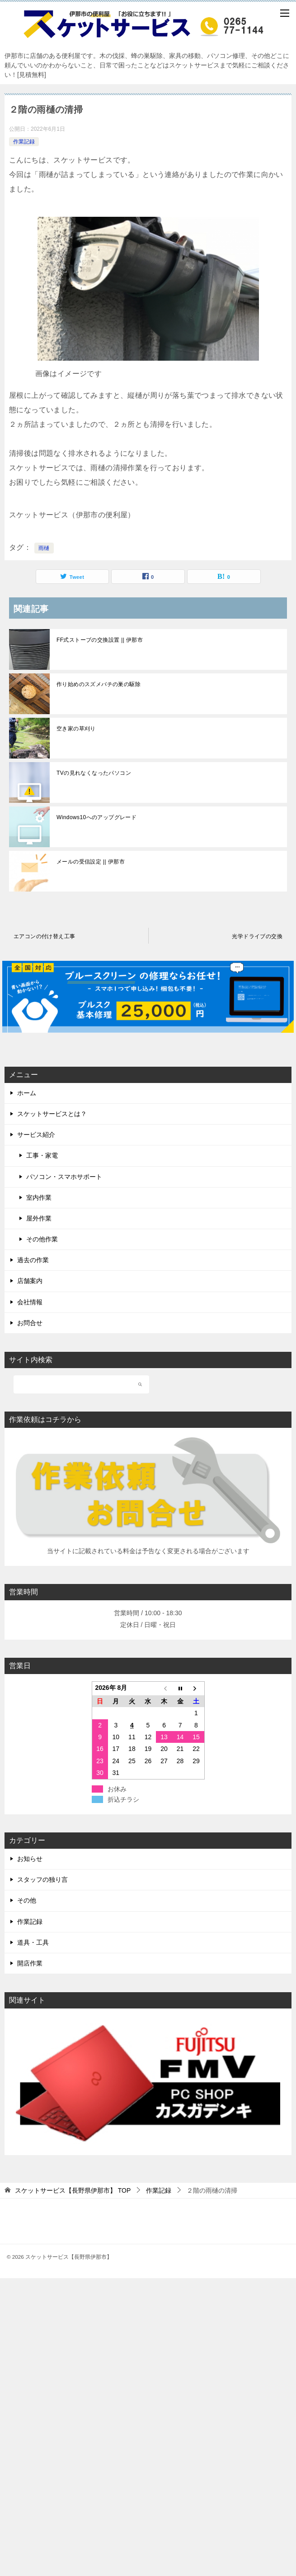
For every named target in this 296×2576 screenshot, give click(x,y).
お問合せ (29, 1322)
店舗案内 (29, 1280)
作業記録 (24, 141)
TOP (73, 2190)
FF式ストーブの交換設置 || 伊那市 (99, 640)
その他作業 (42, 1239)
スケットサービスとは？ (52, 1113)
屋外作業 (39, 1218)
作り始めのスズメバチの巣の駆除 (98, 684)
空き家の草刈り (76, 728)
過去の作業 (33, 1260)
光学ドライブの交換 (257, 936)
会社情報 (29, 1302)
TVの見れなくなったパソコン (93, 773)
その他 (26, 1900)
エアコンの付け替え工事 (44, 936)
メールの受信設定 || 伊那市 (90, 862)
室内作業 (39, 1197)
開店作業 (29, 1963)
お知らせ (29, 1858)
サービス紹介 (36, 1134)
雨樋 (44, 548)
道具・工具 (33, 1942)
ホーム (26, 1093)
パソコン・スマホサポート (64, 1176)
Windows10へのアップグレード (96, 817)
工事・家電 (42, 1155)
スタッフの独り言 (42, 1879)
